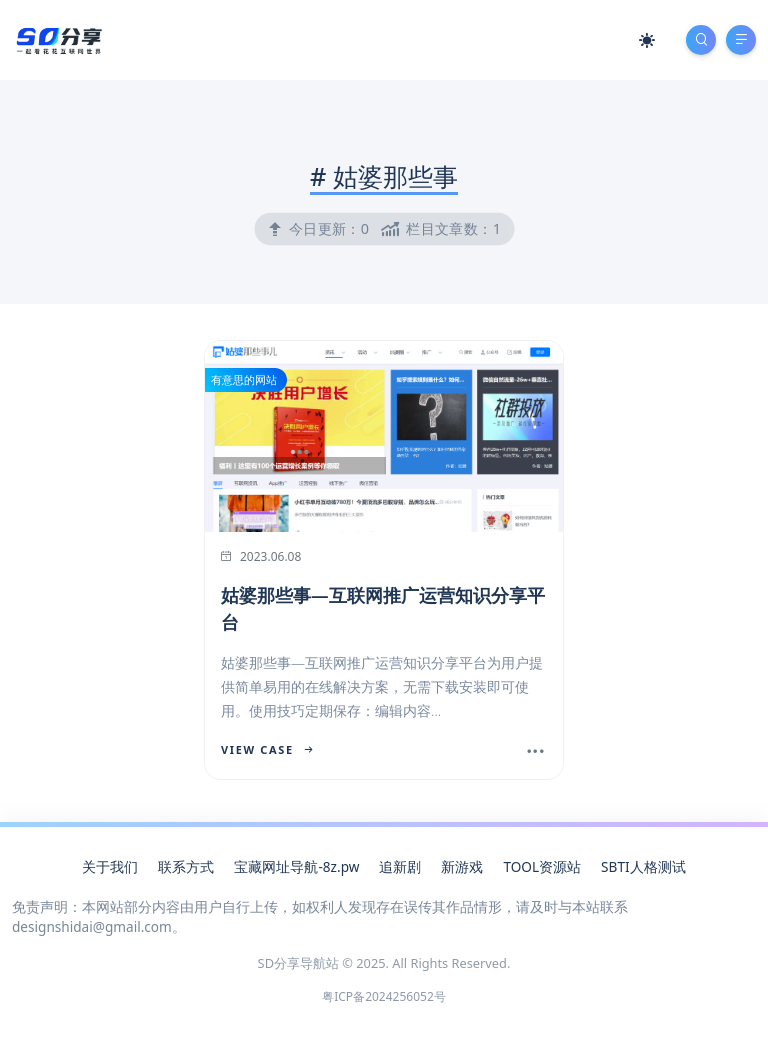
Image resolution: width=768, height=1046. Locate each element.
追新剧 (400, 866)
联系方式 (186, 866)
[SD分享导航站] (58, 38)
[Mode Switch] (647, 40)
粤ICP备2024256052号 (384, 996)
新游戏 (462, 866)
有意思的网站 (244, 379)
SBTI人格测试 (643, 866)
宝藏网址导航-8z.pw (296, 866)
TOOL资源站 (542, 866)
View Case (267, 749)
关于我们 (110, 866)
